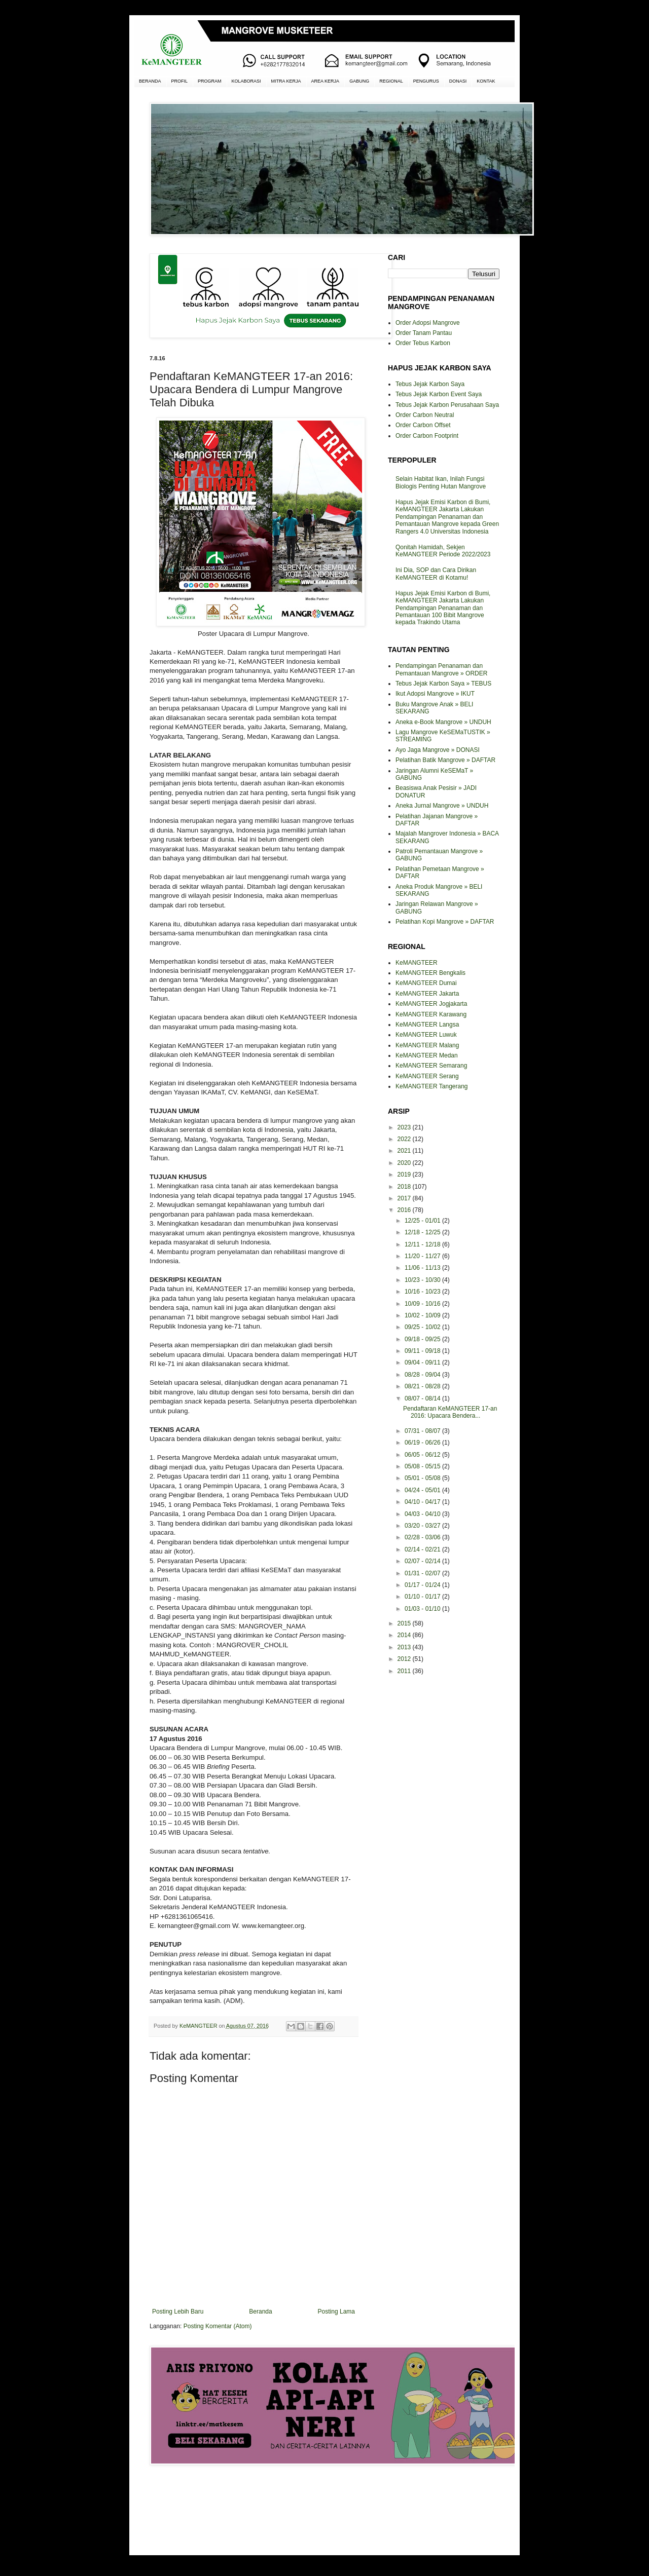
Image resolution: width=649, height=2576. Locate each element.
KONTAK (486, 81)
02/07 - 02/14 (423, 1561)
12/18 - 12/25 (423, 1232)
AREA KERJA (325, 81)
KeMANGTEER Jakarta (427, 993)
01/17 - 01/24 (423, 1584)
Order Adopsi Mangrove (427, 322)
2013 (405, 1647)
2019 (405, 1174)
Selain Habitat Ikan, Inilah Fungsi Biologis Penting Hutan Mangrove (440, 482)
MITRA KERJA (286, 81)
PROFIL (179, 81)
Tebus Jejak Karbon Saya (429, 384)
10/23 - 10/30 (423, 1279)
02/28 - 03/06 (423, 1537)
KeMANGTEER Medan (426, 1055)
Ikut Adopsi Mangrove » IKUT (435, 693)
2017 (405, 1198)
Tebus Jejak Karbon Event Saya (438, 394)
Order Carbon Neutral (424, 415)
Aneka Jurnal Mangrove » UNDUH (441, 805)
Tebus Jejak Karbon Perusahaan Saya (447, 404)
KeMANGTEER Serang (427, 1076)
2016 (405, 1210)
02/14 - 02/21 (423, 1549)
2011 (405, 1671)
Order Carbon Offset (423, 425)
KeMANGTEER (416, 962)
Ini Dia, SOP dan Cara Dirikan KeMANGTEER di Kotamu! (435, 573)
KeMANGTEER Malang (427, 1045)
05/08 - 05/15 (423, 1466)
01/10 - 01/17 (423, 1596)
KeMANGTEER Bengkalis (430, 972)
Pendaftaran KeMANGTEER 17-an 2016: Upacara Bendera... (450, 1412)
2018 (405, 1186)
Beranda (260, 2311)
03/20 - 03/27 (423, 1525)
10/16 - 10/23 (423, 1291)
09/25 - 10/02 (423, 1327)
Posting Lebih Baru (177, 2311)
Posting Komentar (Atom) (218, 2326)
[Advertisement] (253, 2509)
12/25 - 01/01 (423, 1220)
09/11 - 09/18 (423, 1350)
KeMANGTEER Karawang (430, 1014)
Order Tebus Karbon (422, 343)
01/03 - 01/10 (423, 1608)
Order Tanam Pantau (423, 332)
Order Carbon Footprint (426, 435)
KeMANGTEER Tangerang (431, 1086)
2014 (405, 1635)
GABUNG (359, 81)
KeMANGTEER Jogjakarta (431, 1003)
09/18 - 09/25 (423, 1339)
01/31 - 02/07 (423, 1573)
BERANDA (150, 81)
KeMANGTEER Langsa (427, 1024)
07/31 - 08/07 (423, 1430)
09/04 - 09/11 (423, 1362)
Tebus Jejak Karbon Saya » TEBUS (443, 683)
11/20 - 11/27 (423, 1256)
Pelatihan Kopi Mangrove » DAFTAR (444, 921)
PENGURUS (426, 81)
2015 (405, 1623)
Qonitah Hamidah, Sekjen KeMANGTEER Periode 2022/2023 (442, 551)
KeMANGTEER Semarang (431, 1065)
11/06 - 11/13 (423, 1267)
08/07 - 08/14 (423, 1398)
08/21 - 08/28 (423, 1386)
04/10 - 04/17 (423, 1501)
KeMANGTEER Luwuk (426, 1034)
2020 (405, 1162)
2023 (405, 1127)
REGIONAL (391, 81)
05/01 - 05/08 (423, 1478)
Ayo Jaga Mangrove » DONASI (437, 749)
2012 (405, 1658)
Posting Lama (336, 2311)
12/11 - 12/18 (423, 1244)
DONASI (458, 81)
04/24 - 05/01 (423, 1490)
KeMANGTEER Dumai (426, 983)
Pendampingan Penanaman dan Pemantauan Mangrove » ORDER (441, 669)
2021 (405, 1150)
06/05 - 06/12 (423, 1454)
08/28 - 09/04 (423, 1374)
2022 (405, 1139)
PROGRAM (210, 81)
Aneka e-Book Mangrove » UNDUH (443, 722)
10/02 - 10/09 (423, 1315)
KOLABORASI (246, 81)
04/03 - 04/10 (423, 1514)
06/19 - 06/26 (423, 1442)
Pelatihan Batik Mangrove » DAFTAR (445, 760)
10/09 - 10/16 (423, 1303)
